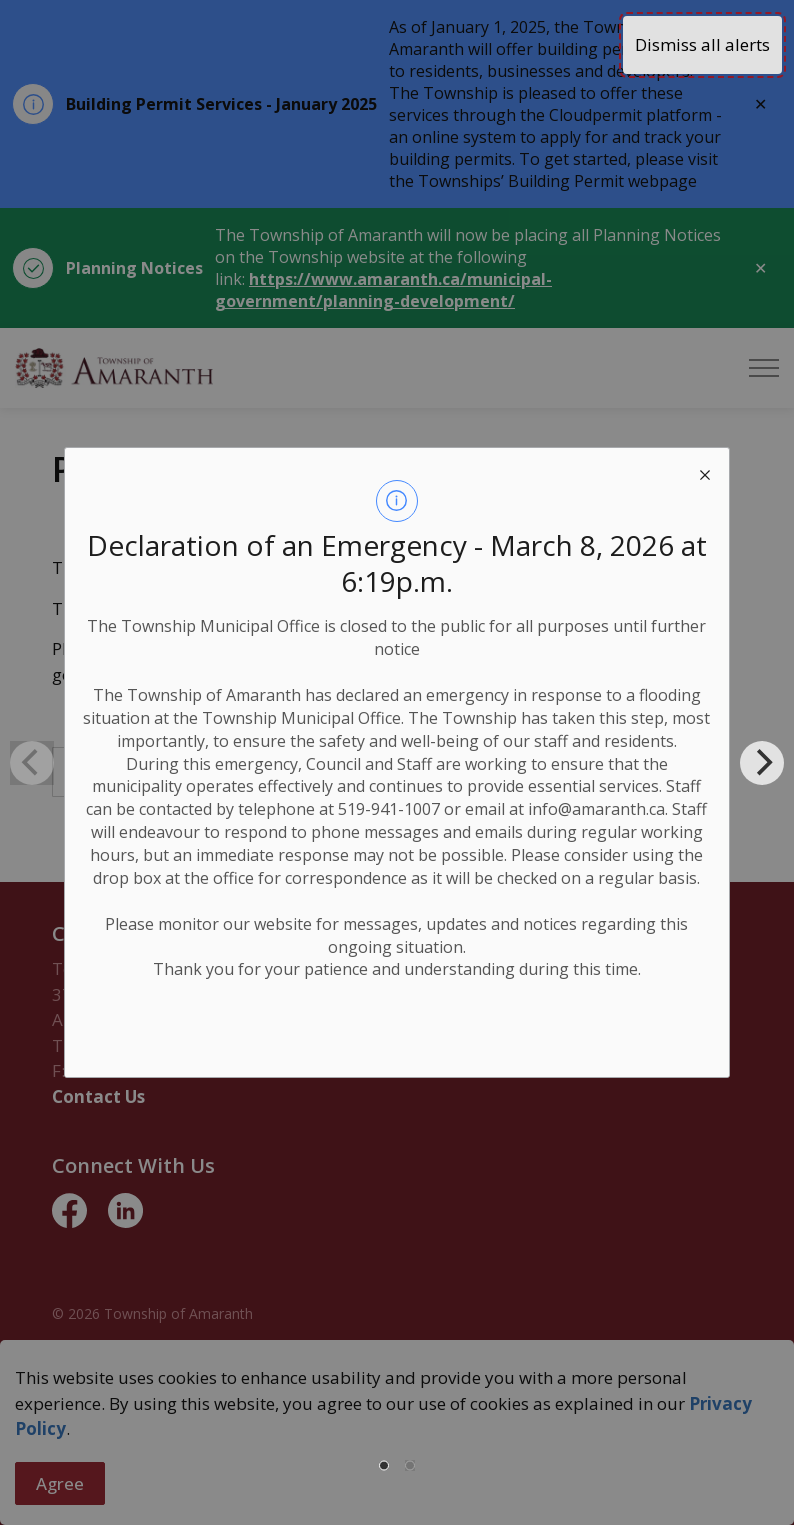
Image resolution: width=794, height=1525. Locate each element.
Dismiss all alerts (702, 44)
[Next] (762, 763)
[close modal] (705, 472)
